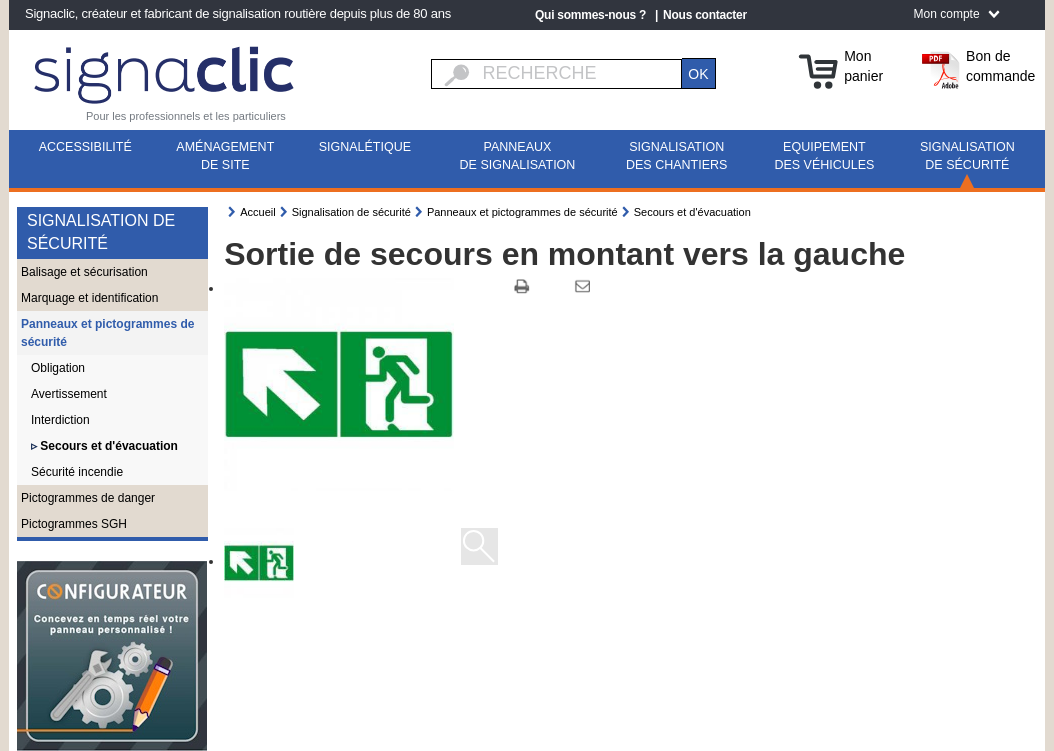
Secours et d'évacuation (107, 446)
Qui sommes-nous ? (590, 15)
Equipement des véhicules (824, 156)
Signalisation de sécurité (967, 156)
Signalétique (365, 147)
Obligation (58, 368)
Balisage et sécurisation (84, 272)
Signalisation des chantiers (676, 156)
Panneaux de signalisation (518, 156)
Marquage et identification (89, 298)
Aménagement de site (225, 156)
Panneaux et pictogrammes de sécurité (107, 333)
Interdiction (60, 420)
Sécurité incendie (77, 472)
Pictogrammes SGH (74, 524)
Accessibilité (85, 147)
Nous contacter (705, 15)
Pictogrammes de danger (88, 498)
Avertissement (69, 394)
